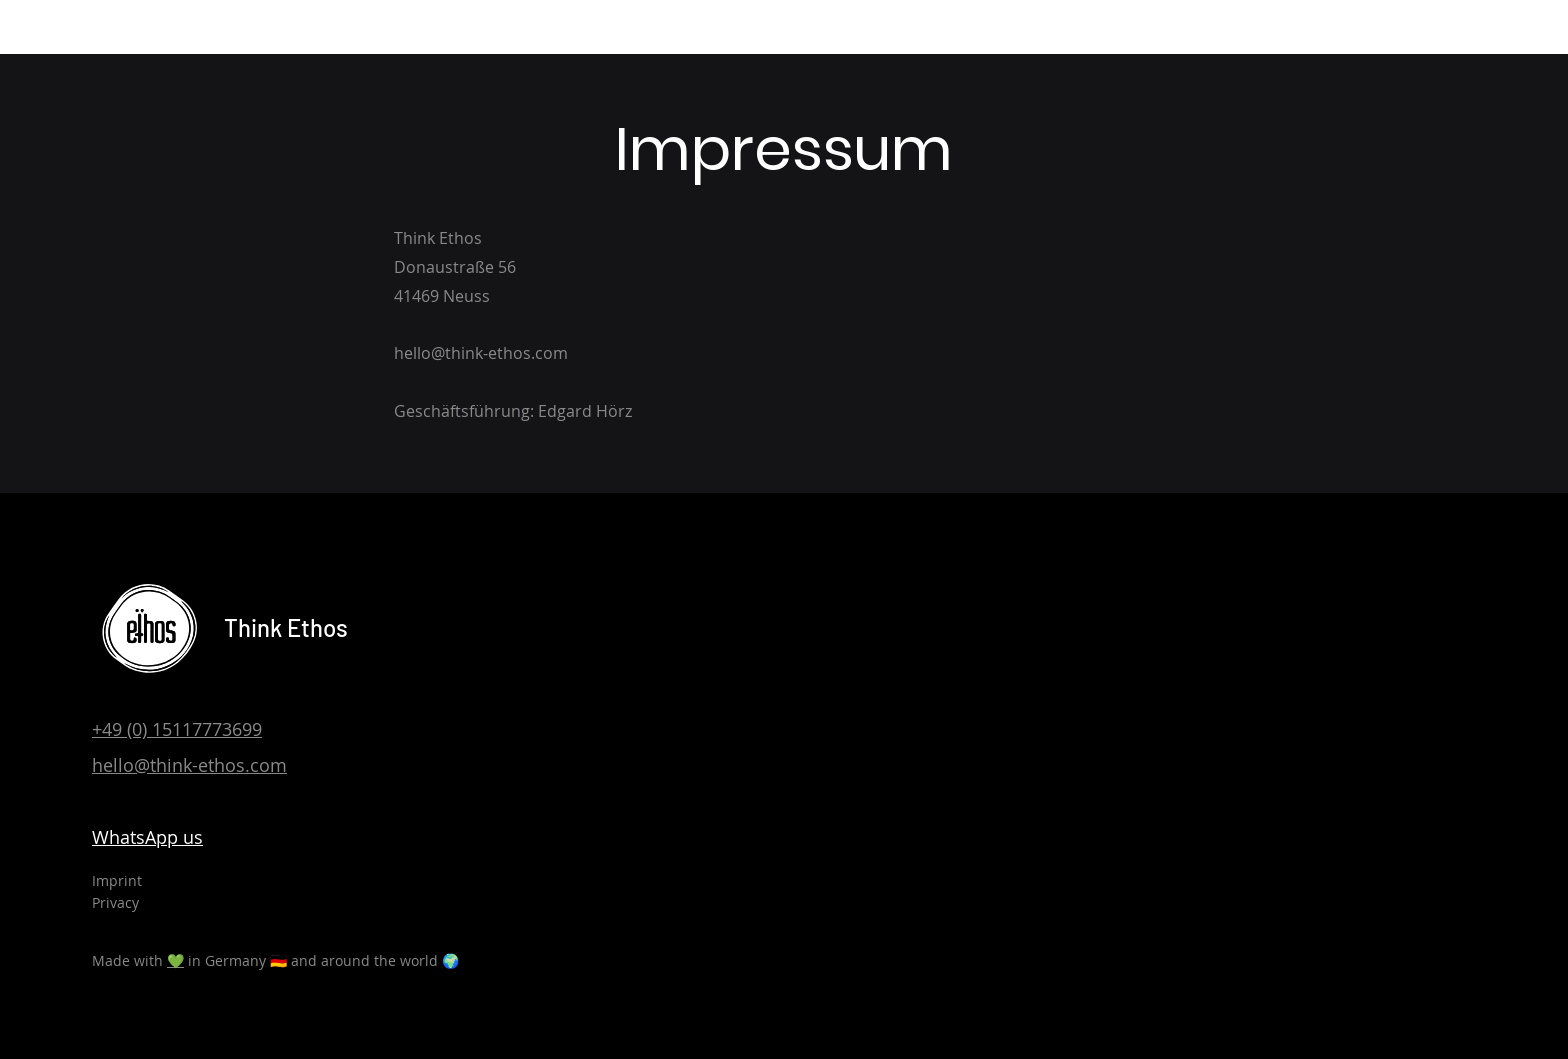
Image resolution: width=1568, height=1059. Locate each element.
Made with (129, 960)
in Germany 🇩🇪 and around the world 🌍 (321, 960)
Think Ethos (286, 627)
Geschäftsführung (462, 411)
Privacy (115, 902)
